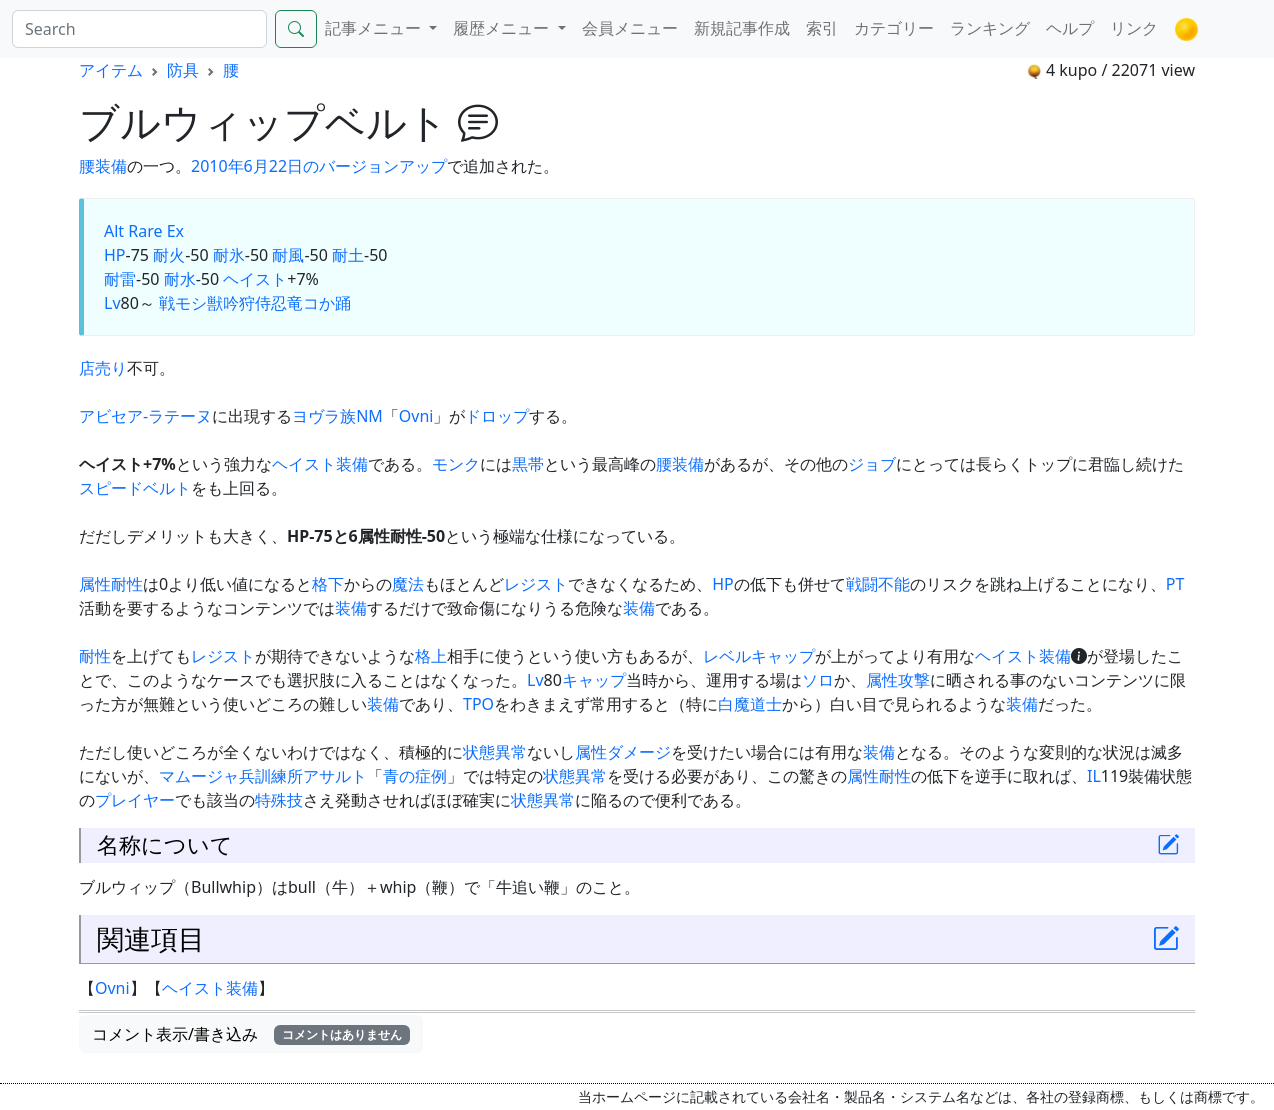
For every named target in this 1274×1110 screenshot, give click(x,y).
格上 (431, 656)
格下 (328, 584)
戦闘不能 (878, 584)
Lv (112, 303)
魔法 (408, 584)
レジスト (536, 584)
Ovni (416, 416)
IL (1094, 776)
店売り (103, 368)
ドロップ (497, 416)
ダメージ (639, 752)
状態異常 (495, 752)
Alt (114, 231)
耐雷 (120, 279)
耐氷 (229, 255)
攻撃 (914, 680)
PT (1175, 584)
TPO (478, 704)
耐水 (180, 279)
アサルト (335, 776)
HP (115, 255)
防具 (183, 70)
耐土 (348, 255)
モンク (456, 464)
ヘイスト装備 (320, 464)
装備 (111, 166)
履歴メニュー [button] (503, 28)
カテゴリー (894, 28)
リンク (1134, 28)
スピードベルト (135, 488)
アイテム (111, 70)
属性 (95, 584)
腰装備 (680, 464)
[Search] (139, 29)
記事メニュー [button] (375, 28)
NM (369, 416)
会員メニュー (630, 28)
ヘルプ (1070, 28)
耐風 (288, 255)
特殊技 (279, 800)
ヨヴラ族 (324, 416)
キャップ (594, 680)
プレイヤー (135, 800)
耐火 (169, 255)
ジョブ (872, 464)
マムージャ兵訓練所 (231, 776)
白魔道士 (750, 704)
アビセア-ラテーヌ (145, 416)
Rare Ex (156, 231)
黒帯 (528, 464)
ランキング (990, 28)
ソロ (818, 680)
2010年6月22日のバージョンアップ (319, 166)
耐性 (127, 584)
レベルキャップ (759, 656)
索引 (822, 28)
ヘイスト (255, 279)
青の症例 (415, 776)
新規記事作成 (742, 28)
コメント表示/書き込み (251, 1034)
